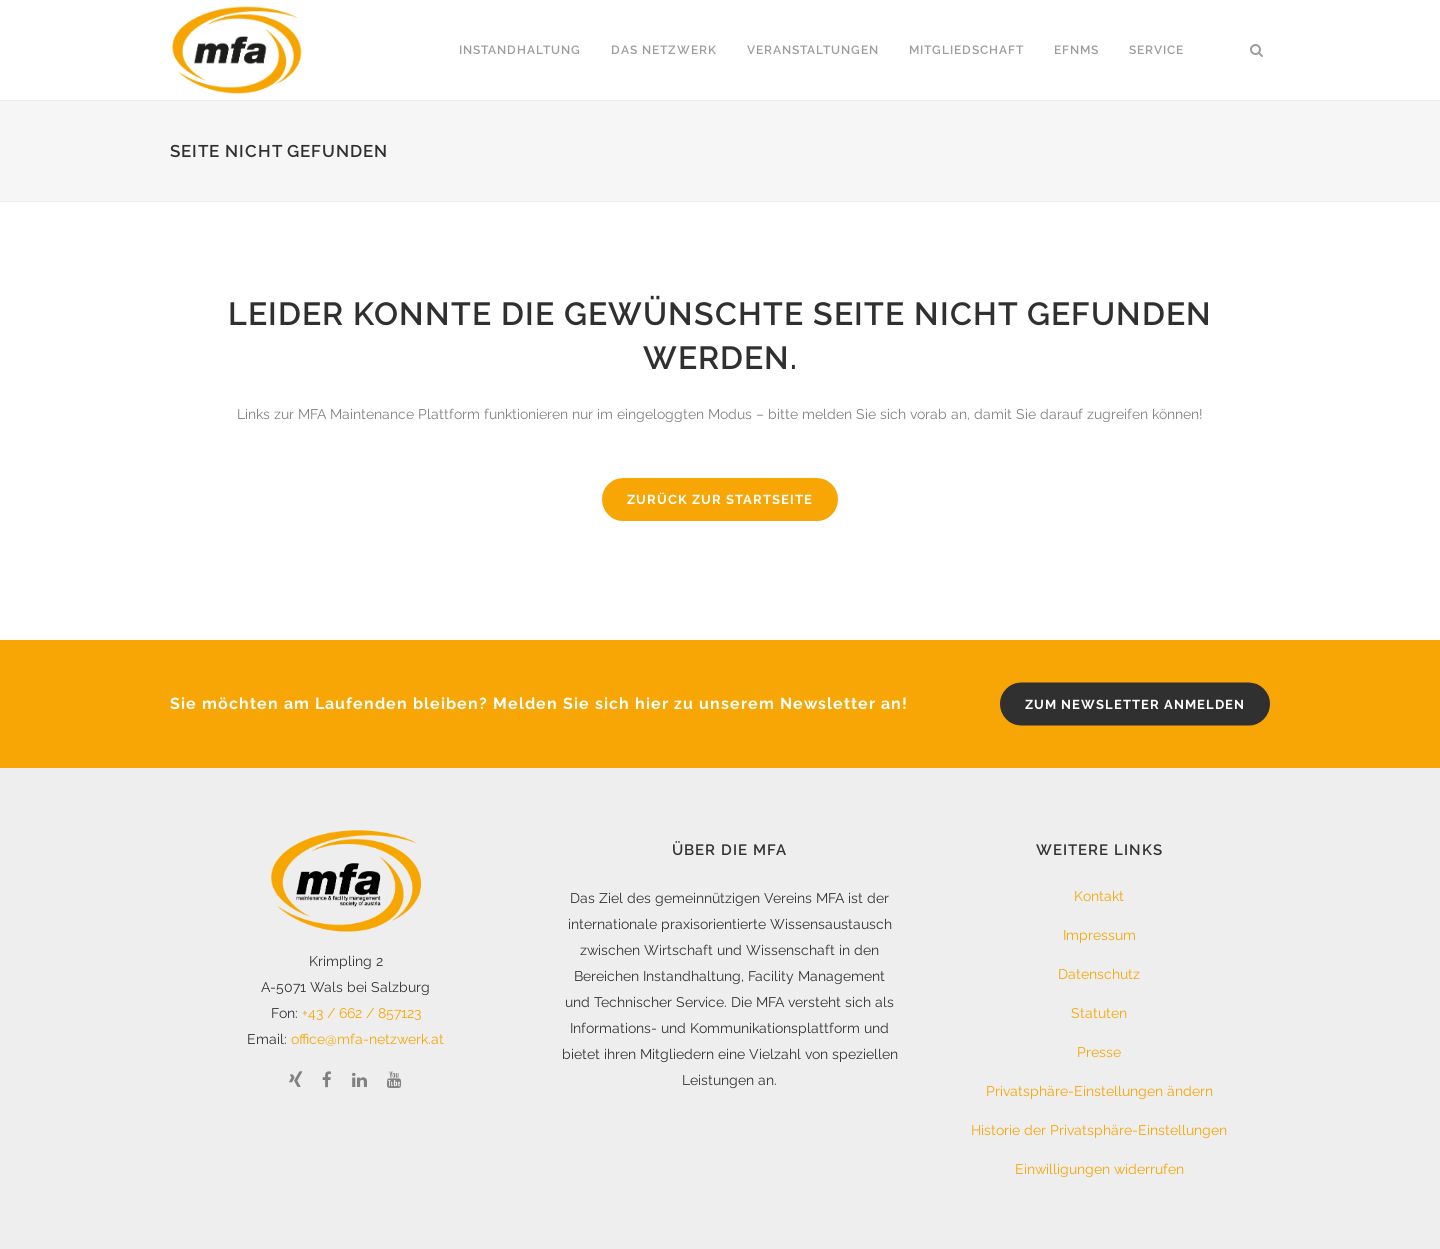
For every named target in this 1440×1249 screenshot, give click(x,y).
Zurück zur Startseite (720, 499)
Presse (1099, 1052)
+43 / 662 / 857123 (361, 1013)
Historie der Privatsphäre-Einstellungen (1099, 1130)
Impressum (1099, 935)
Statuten (1099, 1013)
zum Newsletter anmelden (1135, 703)
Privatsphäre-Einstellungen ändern (1099, 1091)
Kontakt (1099, 896)
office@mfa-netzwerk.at (367, 1039)
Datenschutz (1099, 974)
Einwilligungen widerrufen (1099, 1169)
